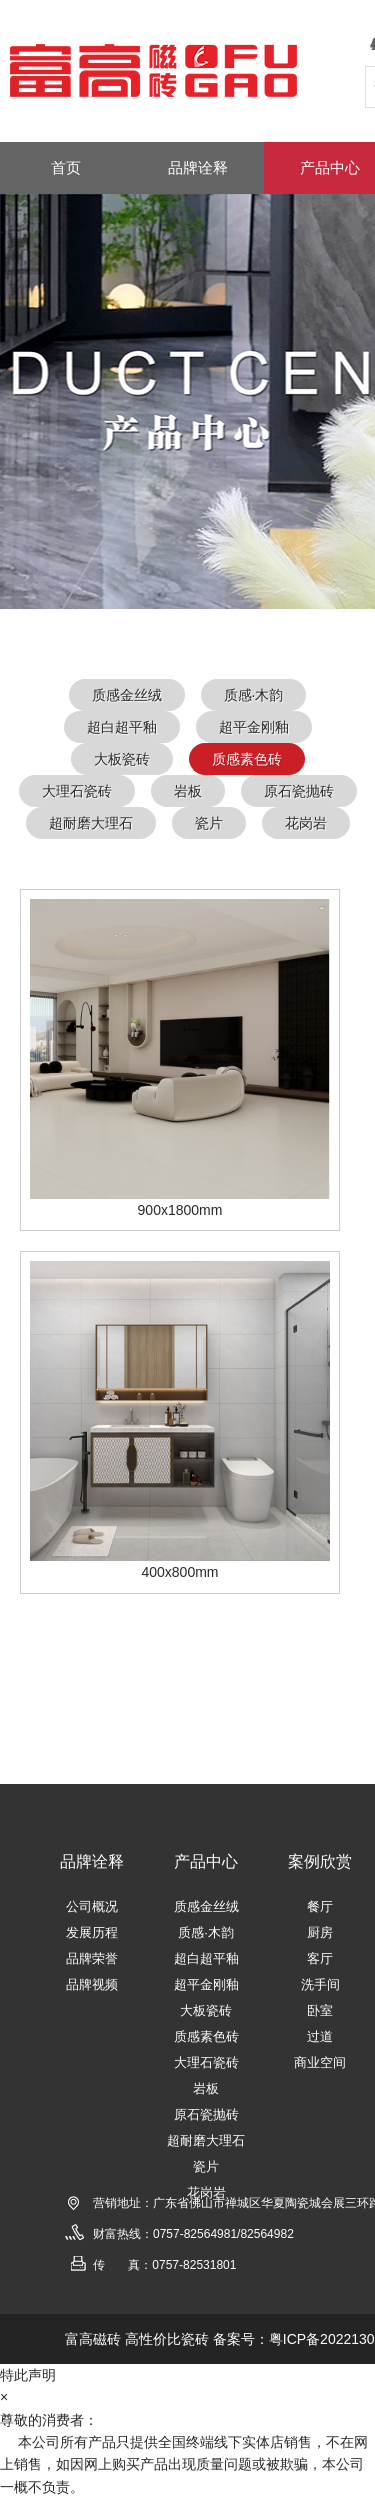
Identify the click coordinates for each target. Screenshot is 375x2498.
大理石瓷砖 (77, 791)
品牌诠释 (92, 1861)
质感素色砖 (247, 759)
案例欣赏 (320, 1861)
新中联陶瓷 (183, 1795)
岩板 (188, 791)
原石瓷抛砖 (299, 791)
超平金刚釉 (254, 727)
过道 (320, 2036)
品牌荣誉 (92, 1958)
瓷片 (209, 823)
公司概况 (92, 1906)
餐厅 (320, 1906)
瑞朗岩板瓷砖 (42, 1795)
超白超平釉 (122, 727)
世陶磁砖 (116, 1795)
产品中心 (206, 1861)
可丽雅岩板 (257, 1795)
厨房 (320, 1932)
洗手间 (320, 1984)
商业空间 (320, 2062)
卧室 (320, 2010)
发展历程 (92, 1932)
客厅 (320, 1958)
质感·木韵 (254, 695)
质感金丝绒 (127, 695)
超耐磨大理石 (91, 823)
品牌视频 (92, 1984)
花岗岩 (306, 823)
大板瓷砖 (122, 759)
